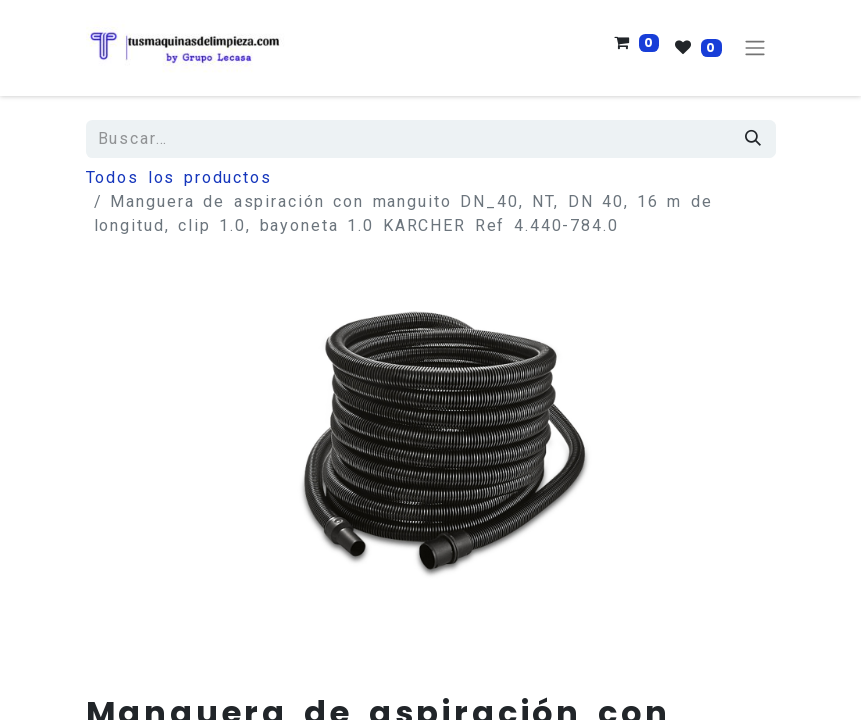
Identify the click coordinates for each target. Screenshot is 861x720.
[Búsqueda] (754, 139)
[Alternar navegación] (755, 48)
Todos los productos (179, 177)
